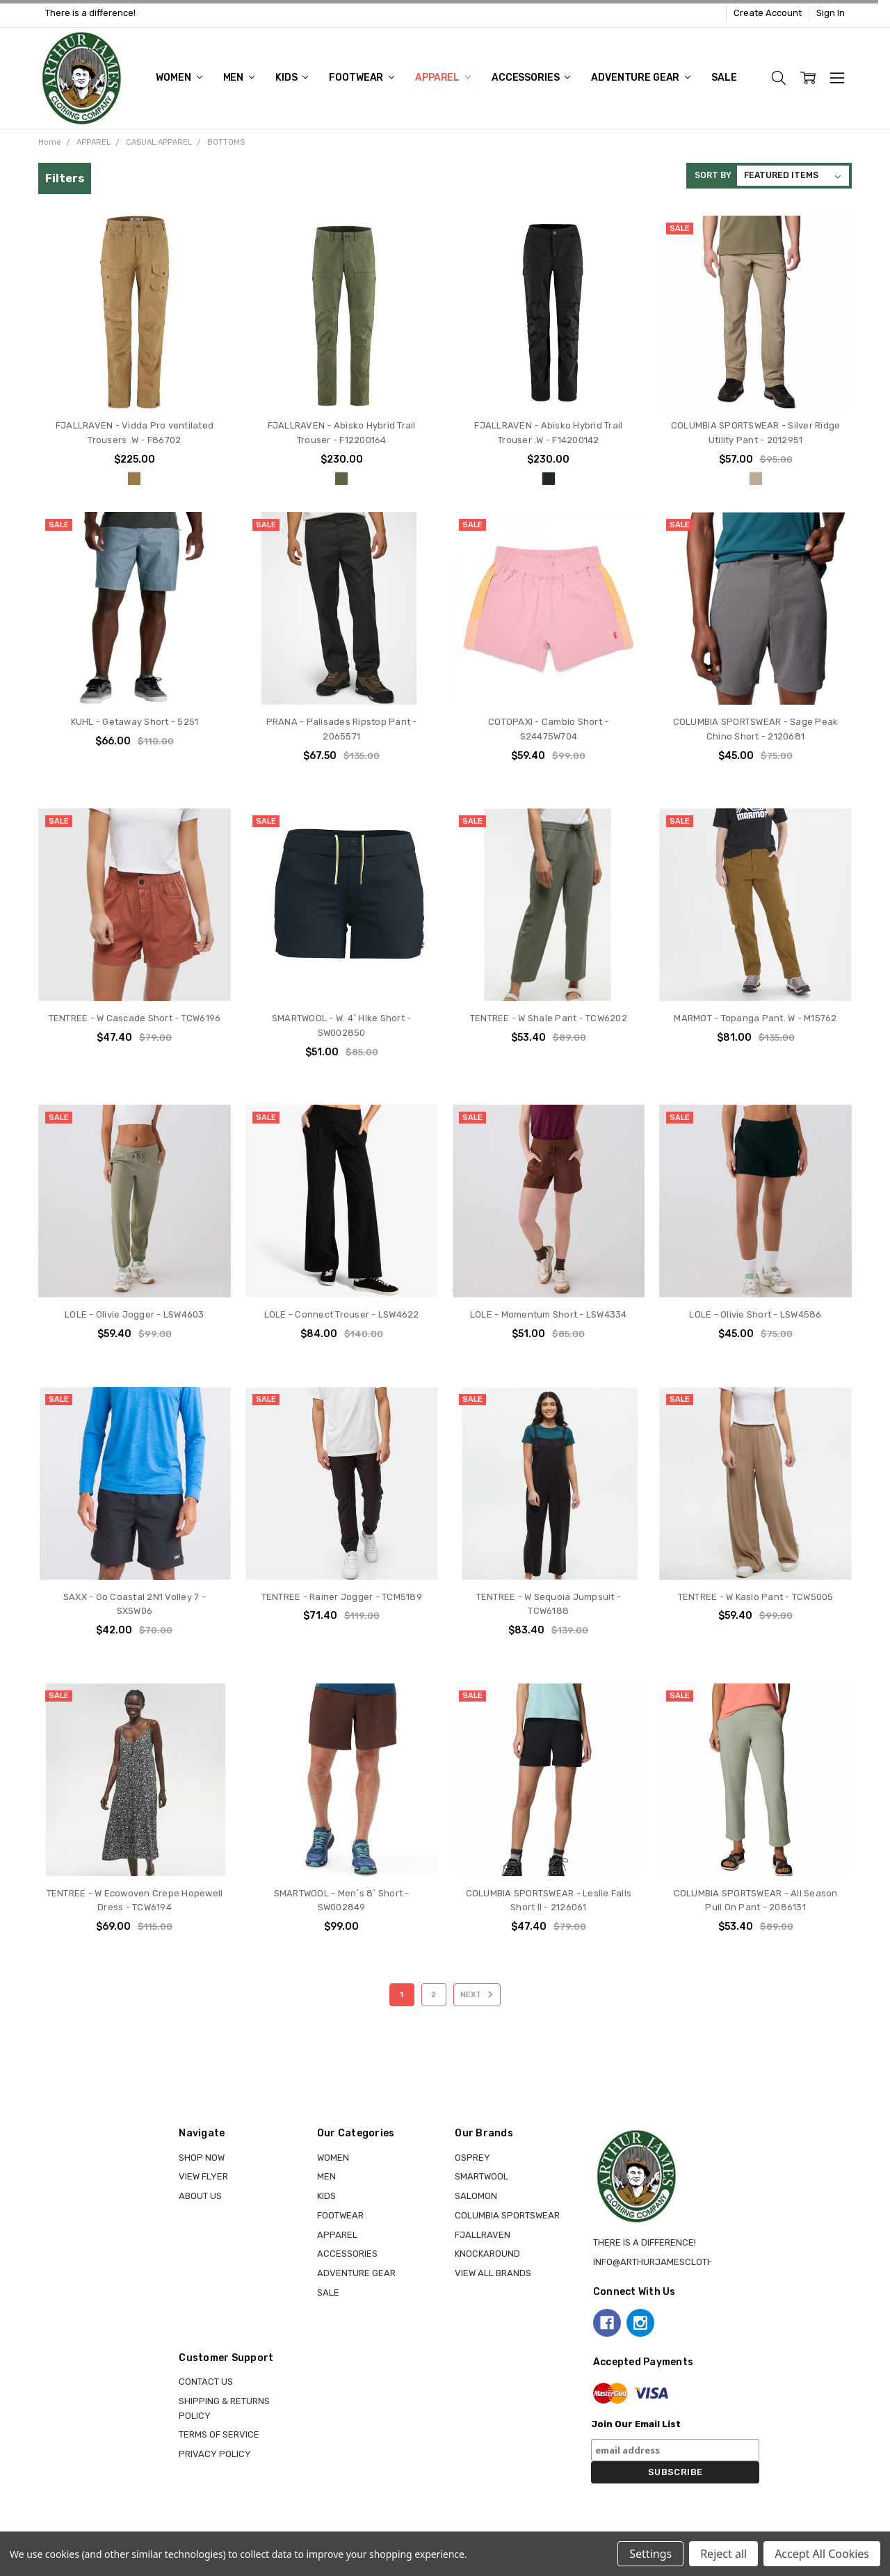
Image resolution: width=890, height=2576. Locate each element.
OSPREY (472, 2157)
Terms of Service (219, 2434)
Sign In (830, 13)
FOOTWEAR (361, 77)
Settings (650, 2553)
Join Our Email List (636, 2424)
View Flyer (203, 2176)
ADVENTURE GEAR (640, 77)
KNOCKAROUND (487, 2253)
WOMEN (179, 77)
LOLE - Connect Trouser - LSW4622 (341, 1314)
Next (478, 1994)
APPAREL (443, 77)
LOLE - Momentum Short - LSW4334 (548, 1314)
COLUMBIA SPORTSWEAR (507, 2215)
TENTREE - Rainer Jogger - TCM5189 (341, 1597)
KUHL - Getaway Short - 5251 (135, 722)
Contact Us (206, 2381)
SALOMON (476, 2196)
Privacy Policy (215, 2454)
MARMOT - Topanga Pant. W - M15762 (755, 1018)
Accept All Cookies (822, 2553)
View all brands (493, 2273)
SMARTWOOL (481, 2176)
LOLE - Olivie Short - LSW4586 (755, 1314)
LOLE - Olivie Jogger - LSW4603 (134, 1314)
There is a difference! (90, 13)
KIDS (291, 77)
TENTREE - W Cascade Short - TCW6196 (135, 1018)
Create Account (768, 13)
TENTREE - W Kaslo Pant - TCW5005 (756, 1597)
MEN (238, 77)
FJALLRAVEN (482, 2235)
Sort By (713, 175)
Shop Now (202, 2157)
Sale (723, 77)
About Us (200, 2196)
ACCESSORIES (531, 77)
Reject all (723, 2553)
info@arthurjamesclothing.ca (668, 2262)
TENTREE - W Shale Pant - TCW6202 (548, 1018)
